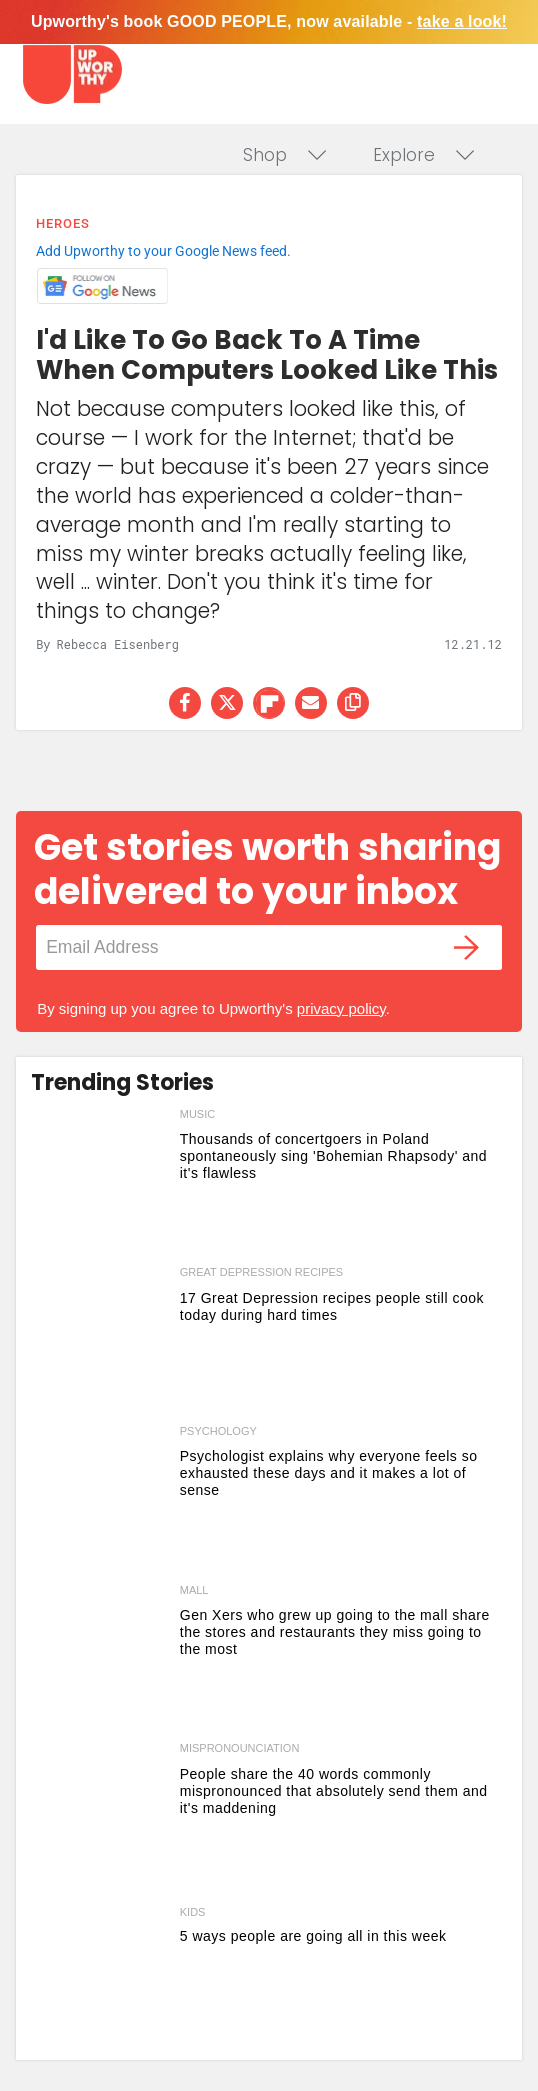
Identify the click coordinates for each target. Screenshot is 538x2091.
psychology (218, 1431)
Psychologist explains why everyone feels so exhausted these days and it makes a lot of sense (329, 1473)
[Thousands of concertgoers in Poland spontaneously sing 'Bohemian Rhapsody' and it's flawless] (100, 1183)
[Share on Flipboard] (269, 703)
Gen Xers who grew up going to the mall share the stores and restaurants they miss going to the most (335, 1632)
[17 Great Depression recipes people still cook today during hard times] (100, 1341)
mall (194, 1590)
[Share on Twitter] (227, 703)
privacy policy (341, 1008)
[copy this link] (353, 703)
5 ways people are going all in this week (313, 1936)
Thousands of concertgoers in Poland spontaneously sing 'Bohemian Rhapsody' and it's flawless (333, 1156)
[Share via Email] (311, 703)
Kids (193, 1912)
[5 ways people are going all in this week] (100, 1976)
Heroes (62, 223)
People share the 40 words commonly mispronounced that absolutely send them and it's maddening (334, 1791)
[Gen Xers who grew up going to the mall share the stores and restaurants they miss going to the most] (100, 1659)
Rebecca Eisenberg (118, 644)
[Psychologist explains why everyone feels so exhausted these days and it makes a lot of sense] (100, 1500)
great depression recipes (261, 1272)
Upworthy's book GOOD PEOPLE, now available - (269, 21)
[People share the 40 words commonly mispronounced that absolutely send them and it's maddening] (100, 1817)
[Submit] (467, 947)
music (197, 1114)
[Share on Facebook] (185, 703)
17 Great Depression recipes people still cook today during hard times (332, 1306)
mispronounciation (240, 1748)
